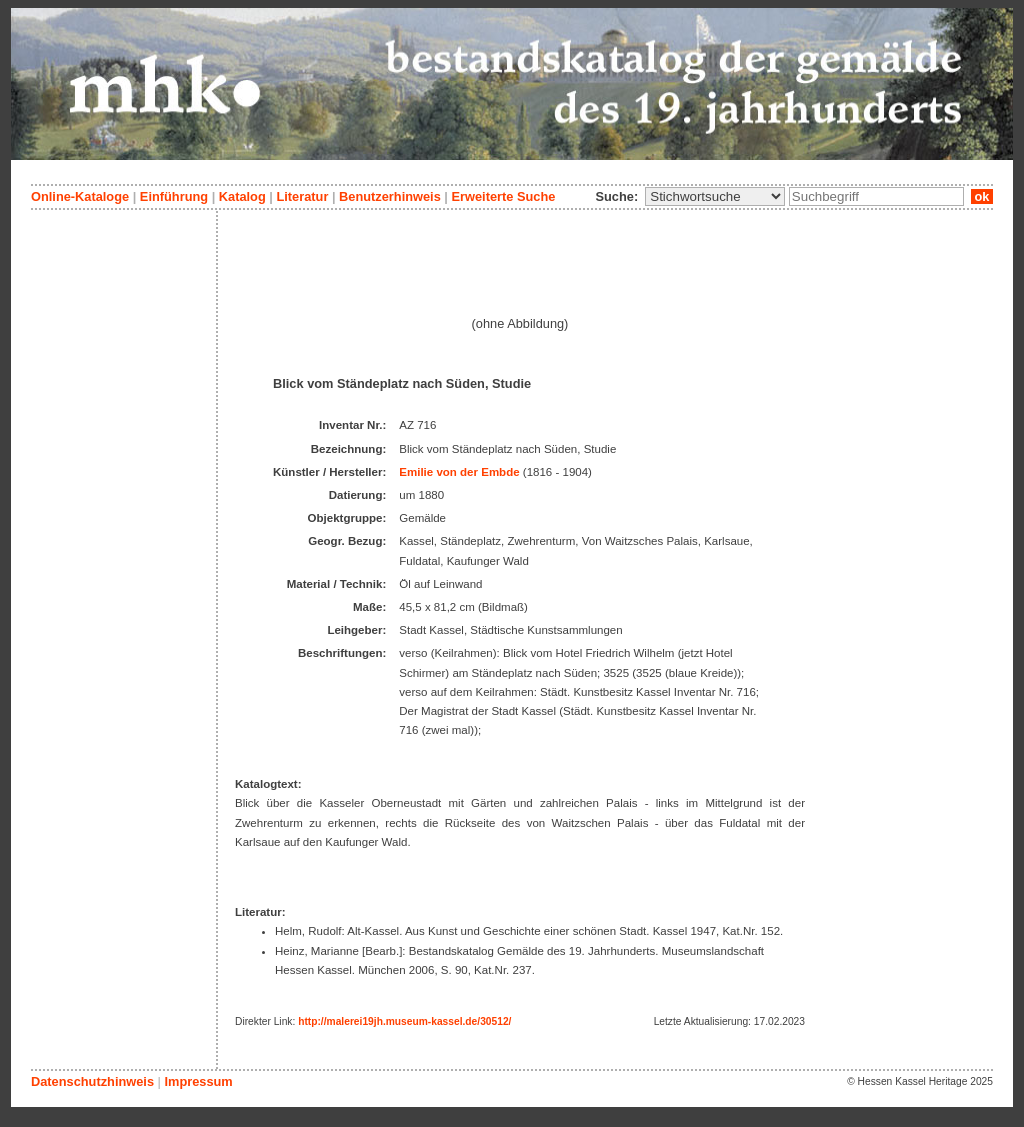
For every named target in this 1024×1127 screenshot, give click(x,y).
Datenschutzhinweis (92, 1081)
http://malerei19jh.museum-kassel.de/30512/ (404, 1021)
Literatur (302, 196)
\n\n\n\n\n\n (715, 196)
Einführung (174, 196)
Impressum (198, 1081)
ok (982, 196)
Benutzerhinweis (390, 196)
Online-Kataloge (80, 196)
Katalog (242, 196)
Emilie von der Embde (459, 472)
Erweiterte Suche (503, 196)
